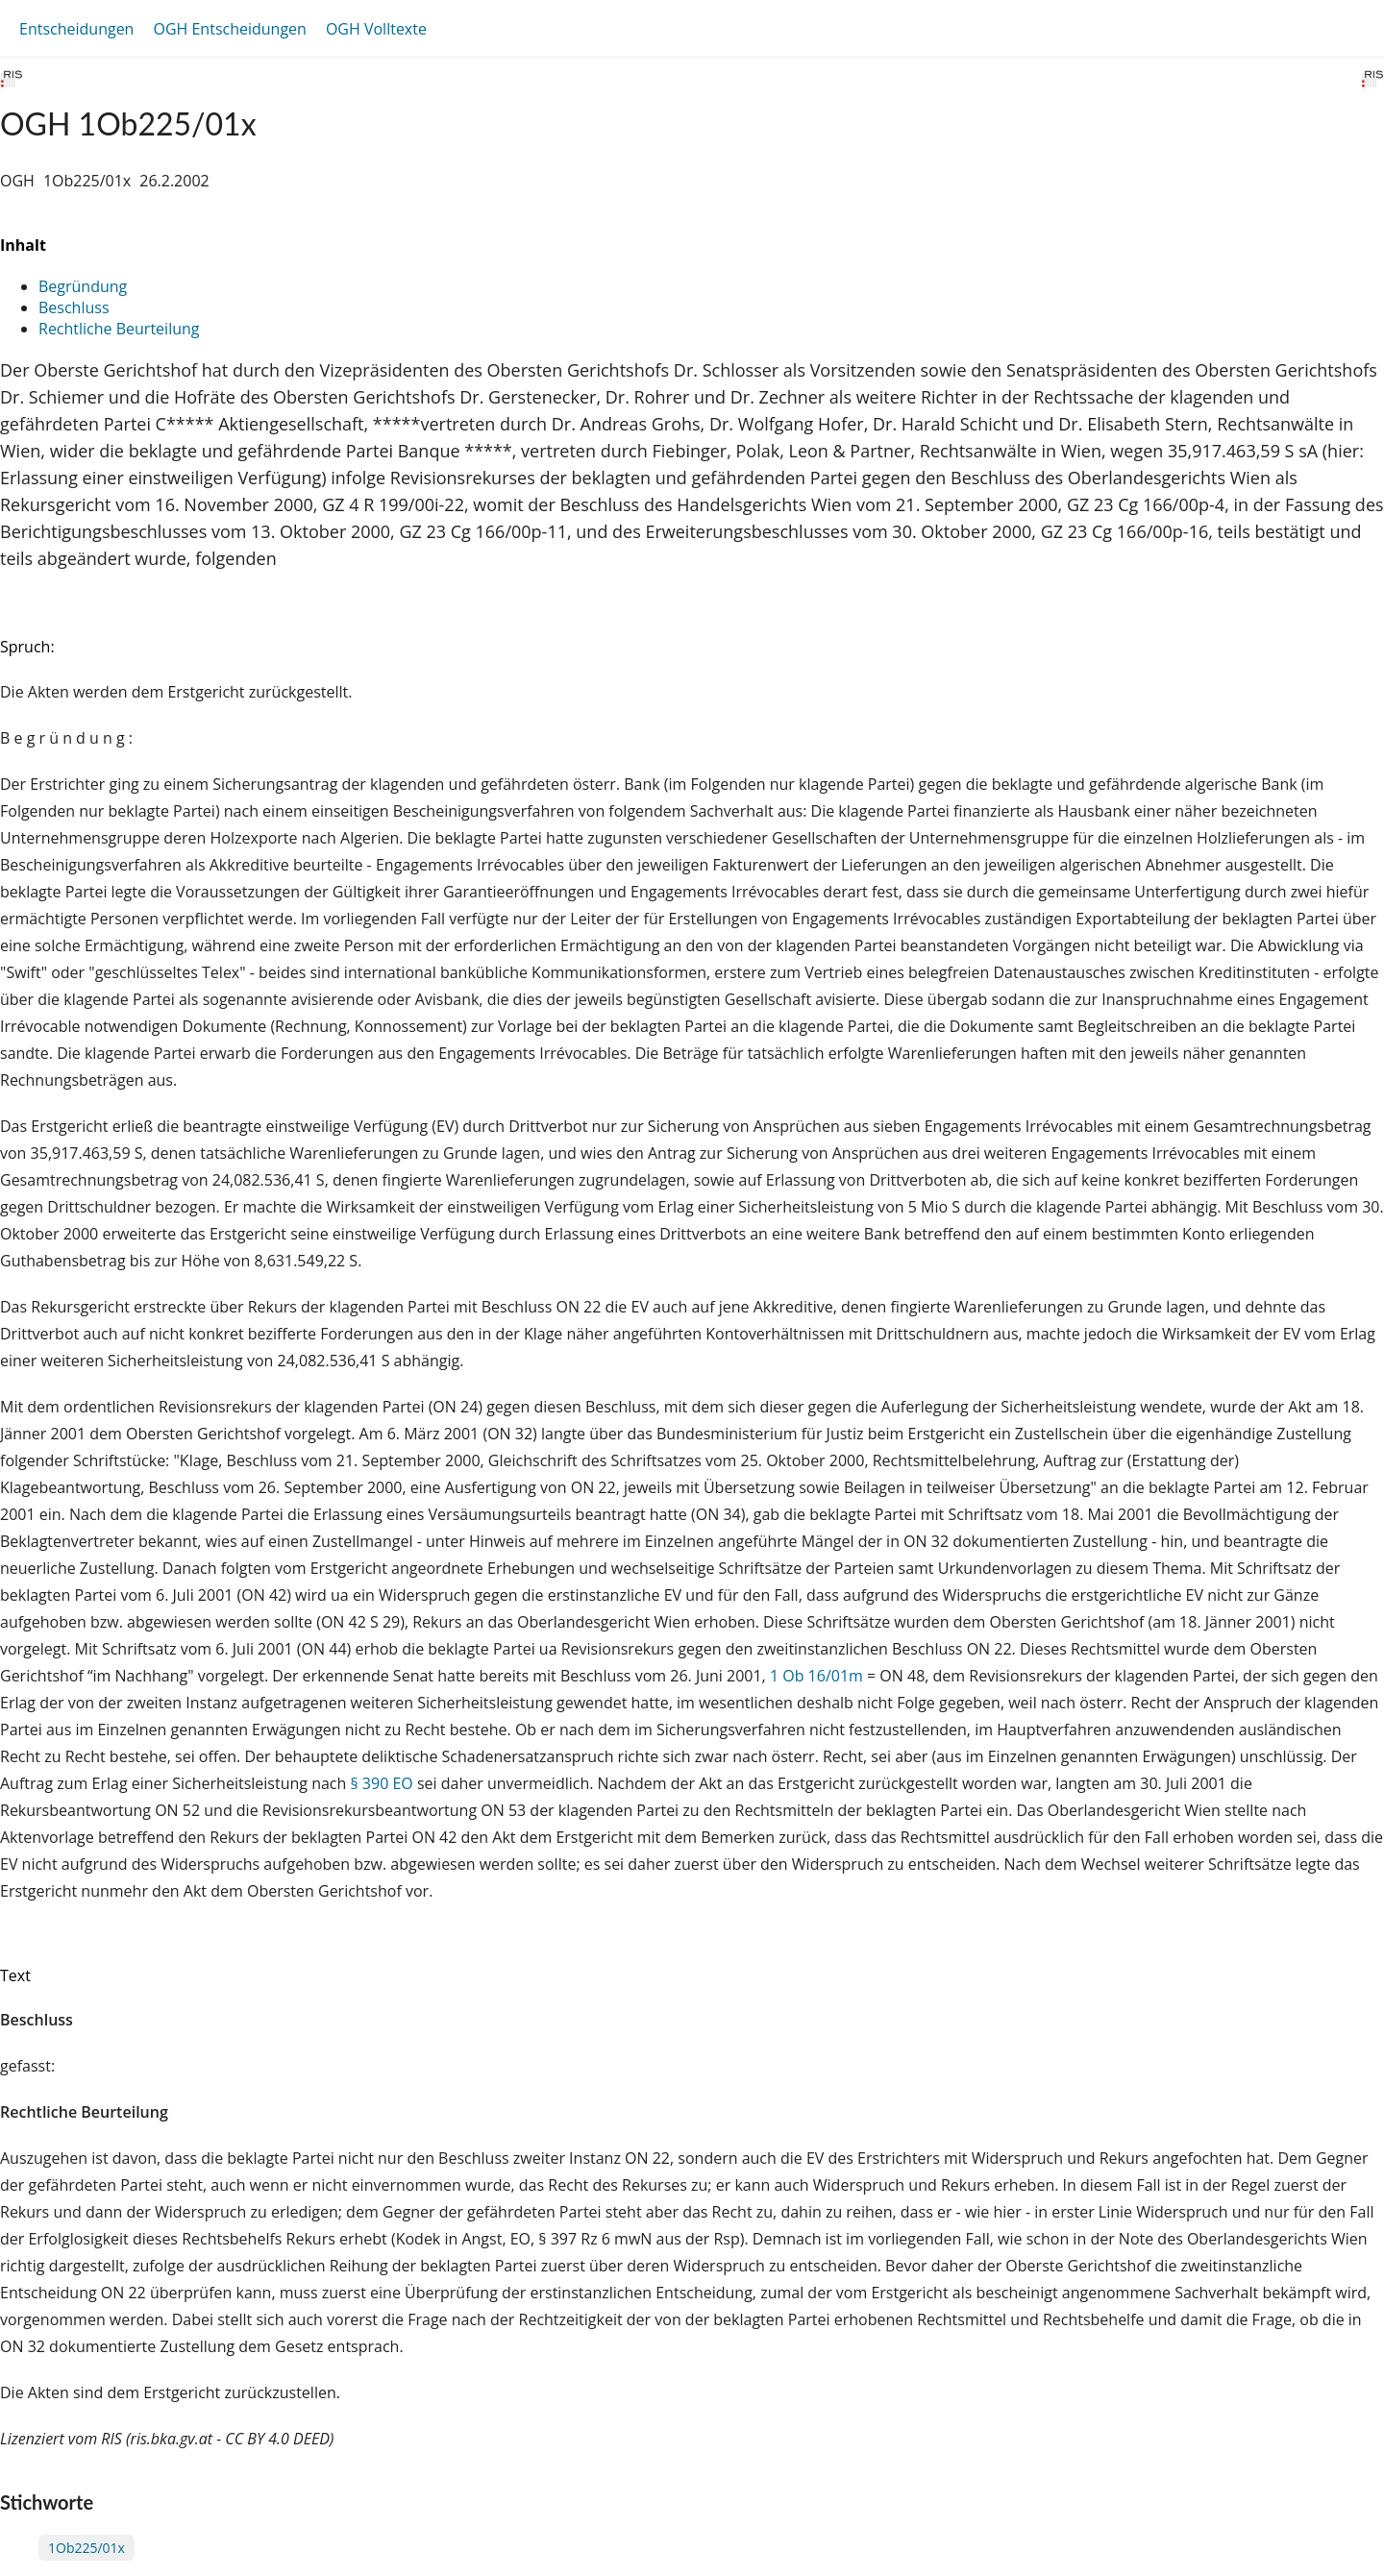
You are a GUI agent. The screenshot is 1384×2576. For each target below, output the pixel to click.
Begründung (82, 286)
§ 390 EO (381, 1783)
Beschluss (74, 307)
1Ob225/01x (86, 2548)
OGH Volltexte (376, 28)
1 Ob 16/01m (816, 1675)
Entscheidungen (76, 28)
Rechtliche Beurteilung (118, 328)
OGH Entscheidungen (229, 28)
